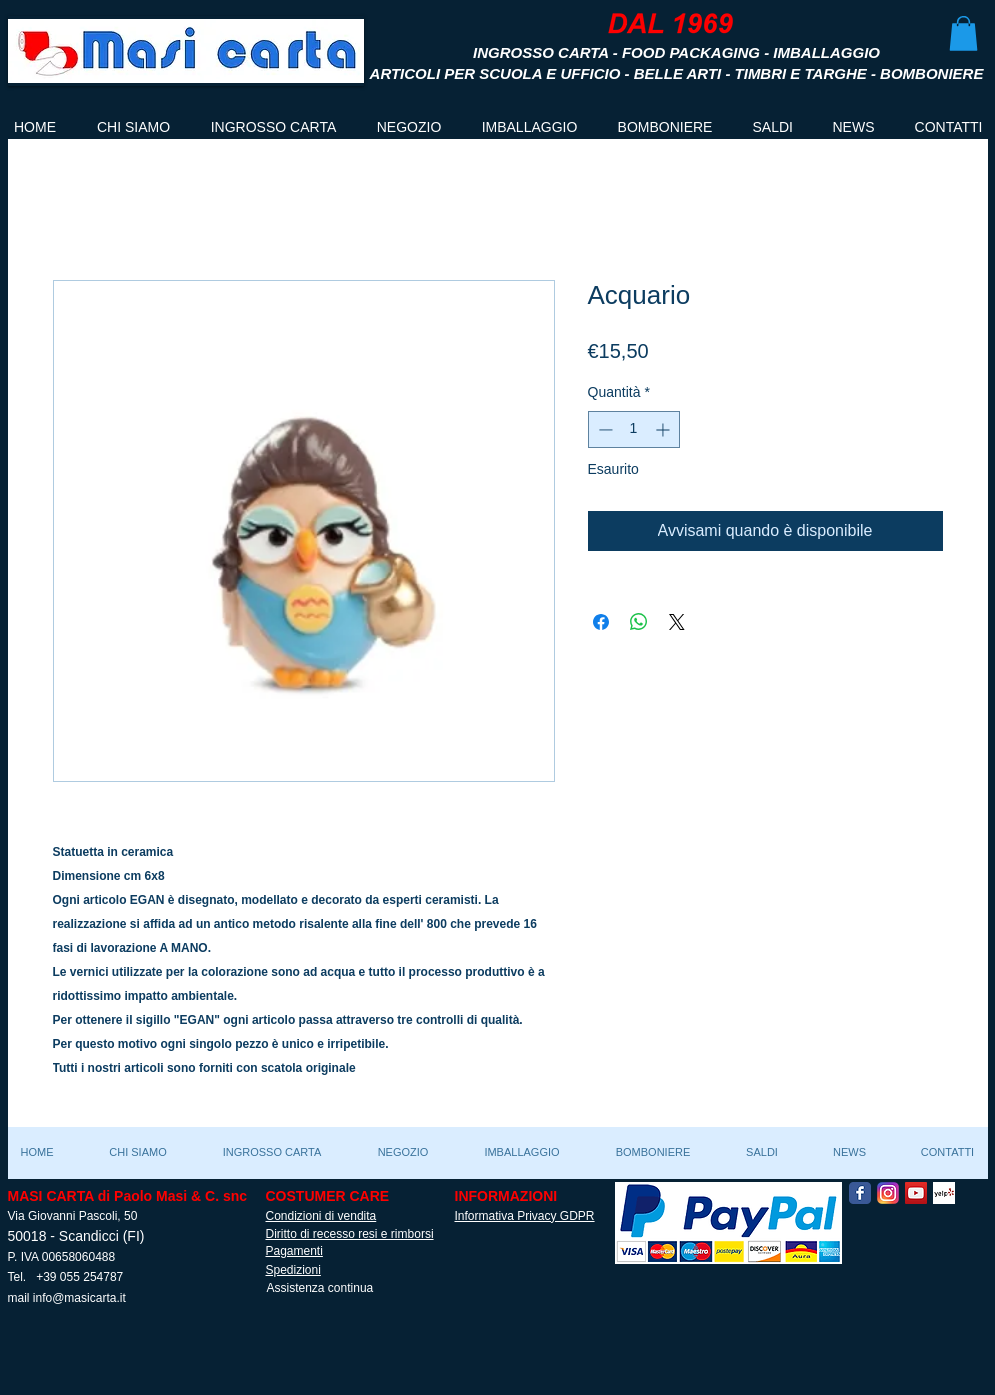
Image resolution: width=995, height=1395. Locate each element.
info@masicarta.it (79, 1298)
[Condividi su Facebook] (601, 622)
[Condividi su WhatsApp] (639, 622)
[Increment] (664, 429)
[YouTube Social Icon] (916, 1193)
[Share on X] (677, 622)
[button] (963, 33)
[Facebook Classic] (860, 1193)
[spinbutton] (634, 429)
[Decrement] (603, 429)
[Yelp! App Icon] (944, 1193)
